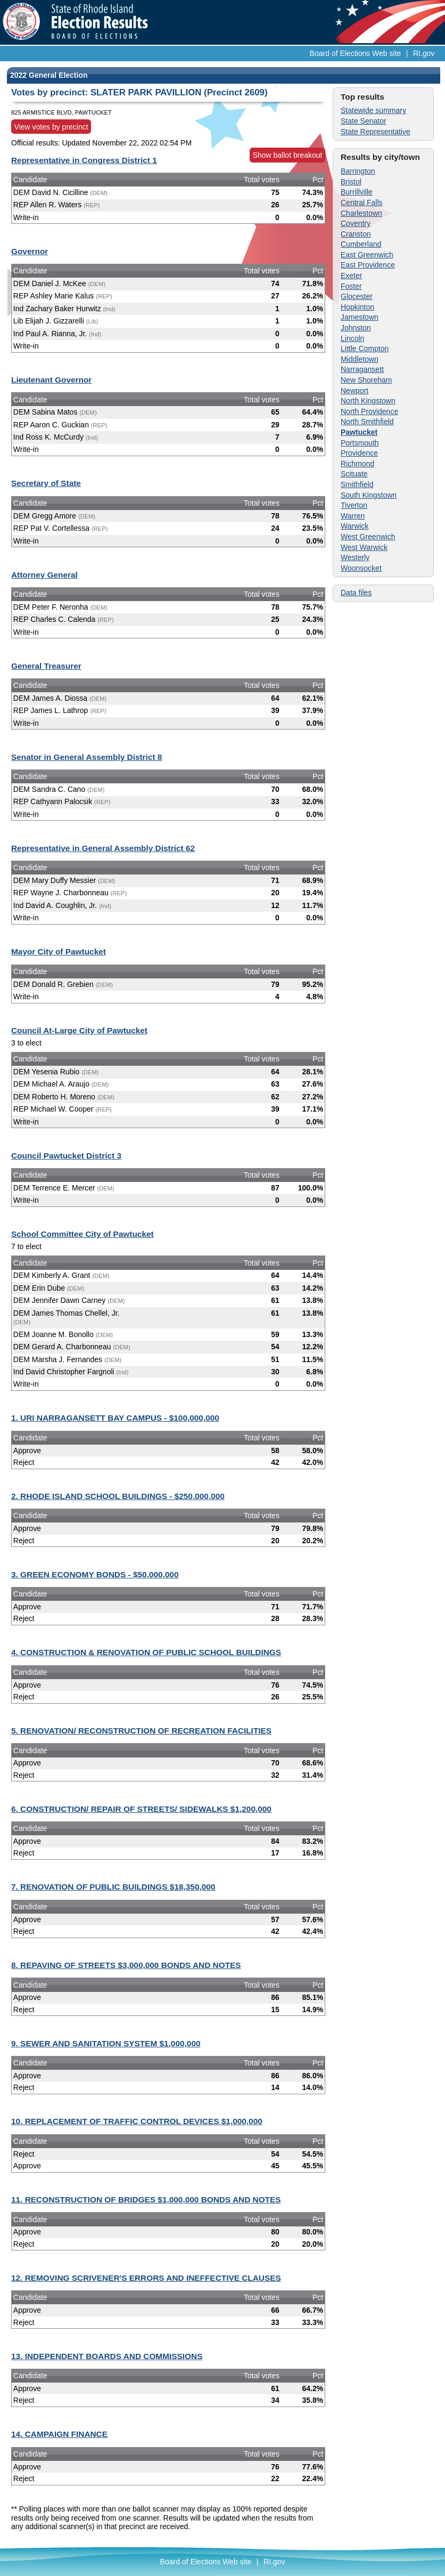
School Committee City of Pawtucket (82, 1233)
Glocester (357, 296)
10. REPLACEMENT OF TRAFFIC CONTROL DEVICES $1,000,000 (136, 2121)
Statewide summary (373, 110)
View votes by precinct (51, 127)
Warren (353, 516)
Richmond (357, 463)
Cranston (356, 234)
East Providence (368, 265)
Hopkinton (357, 307)
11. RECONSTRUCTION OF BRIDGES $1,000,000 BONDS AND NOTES (146, 2199)
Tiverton (354, 505)
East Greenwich (367, 254)
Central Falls (362, 202)
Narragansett (362, 369)
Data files (356, 592)
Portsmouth (360, 443)
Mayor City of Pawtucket (58, 951)
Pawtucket (359, 432)
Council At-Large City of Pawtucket (79, 1030)
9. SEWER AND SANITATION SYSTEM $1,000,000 (106, 2043)
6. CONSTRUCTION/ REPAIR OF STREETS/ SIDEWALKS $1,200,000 (141, 1808)
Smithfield (357, 484)
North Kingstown (368, 400)
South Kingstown (369, 495)
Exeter (351, 275)
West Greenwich (368, 536)
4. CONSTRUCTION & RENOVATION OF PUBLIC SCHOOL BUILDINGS (146, 1652)
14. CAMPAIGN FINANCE (59, 2434)
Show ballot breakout (288, 155)
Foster (351, 286)
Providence (359, 453)
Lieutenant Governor (51, 379)
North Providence (369, 411)
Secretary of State (46, 483)
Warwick (354, 526)
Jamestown (359, 317)
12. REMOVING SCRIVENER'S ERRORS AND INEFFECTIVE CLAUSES (146, 2277)
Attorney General (44, 574)
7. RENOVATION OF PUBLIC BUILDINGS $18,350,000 (113, 1886)
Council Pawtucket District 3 (66, 1155)
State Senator (363, 121)
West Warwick (364, 547)
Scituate (354, 473)
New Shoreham (366, 380)
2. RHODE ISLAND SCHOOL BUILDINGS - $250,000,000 (118, 1496)
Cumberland (361, 244)
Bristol (351, 181)
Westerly (355, 557)
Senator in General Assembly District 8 (86, 757)
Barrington (358, 171)
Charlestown (361, 213)
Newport (354, 390)
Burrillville (357, 192)
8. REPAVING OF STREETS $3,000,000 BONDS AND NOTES (126, 1965)
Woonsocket (361, 568)
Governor (29, 251)
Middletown (359, 359)
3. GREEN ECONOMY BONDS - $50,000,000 (95, 1574)
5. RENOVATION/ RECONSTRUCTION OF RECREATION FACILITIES (141, 1730)
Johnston (356, 327)
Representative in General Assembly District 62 (103, 848)
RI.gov (423, 53)
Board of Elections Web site (355, 53)
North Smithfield (367, 421)
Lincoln (352, 338)
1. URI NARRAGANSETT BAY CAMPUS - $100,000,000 (115, 1417)
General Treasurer (46, 665)
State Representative (375, 131)
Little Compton (365, 348)
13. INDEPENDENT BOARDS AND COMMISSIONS (106, 2356)
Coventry (355, 223)
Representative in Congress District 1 (84, 160)
